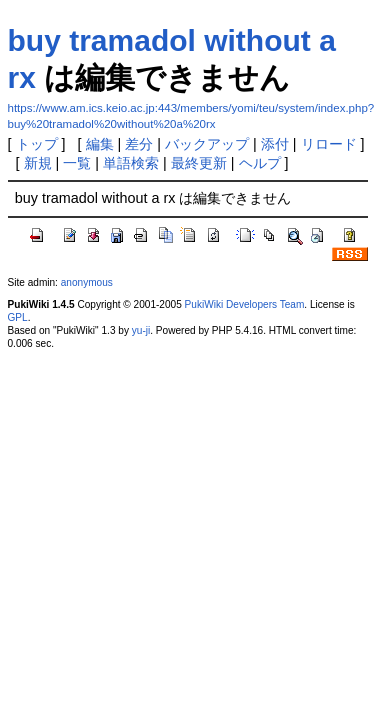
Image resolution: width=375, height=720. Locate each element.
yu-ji (141, 330)
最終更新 (199, 163)
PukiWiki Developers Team (245, 304)
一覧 (77, 163)
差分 (139, 144)
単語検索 (131, 163)
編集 (100, 144)
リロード (329, 144)
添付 (275, 144)
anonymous (87, 282)
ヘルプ (260, 163)
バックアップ (207, 144)
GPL (18, 317)
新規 (38, 163)
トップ (37, 144)
